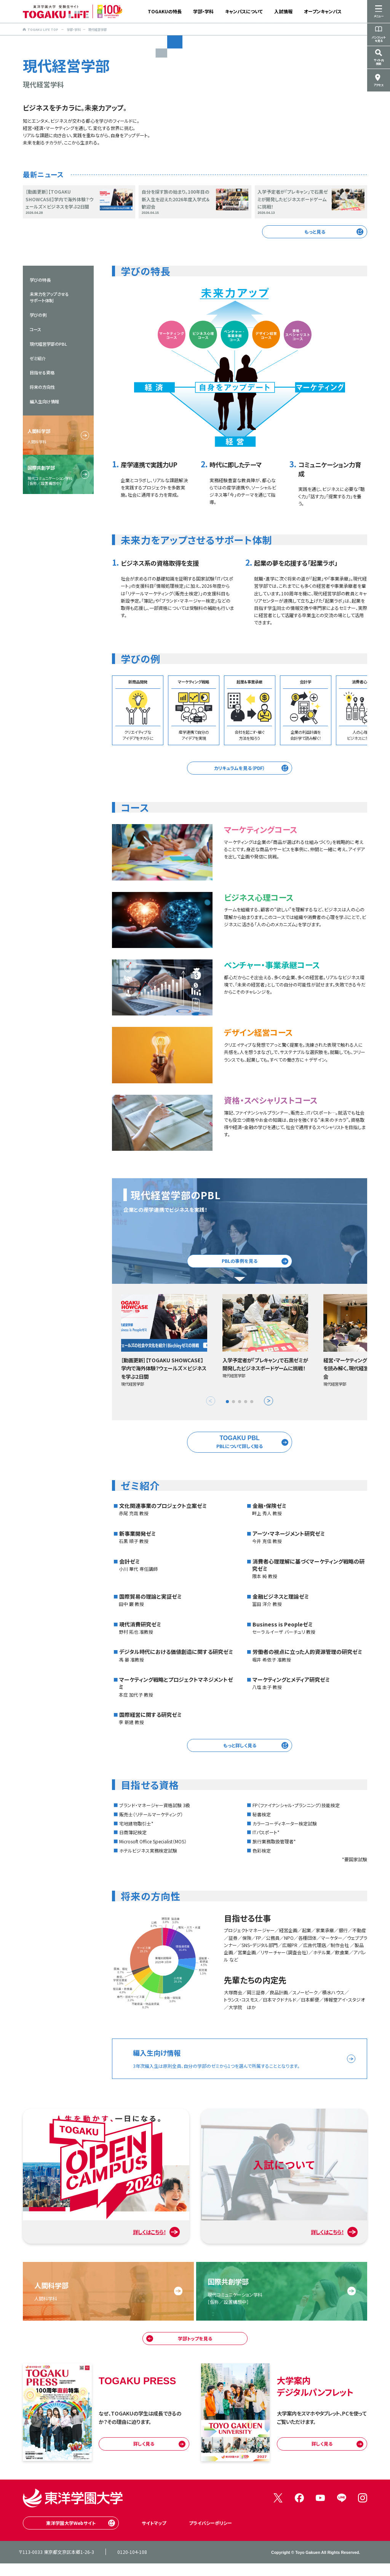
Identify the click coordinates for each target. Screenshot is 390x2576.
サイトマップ (154, 2536)
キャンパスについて (244, 11)
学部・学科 (203, 11)
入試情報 (283, 11)
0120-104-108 (132, 2564)
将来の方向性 (42, 400)
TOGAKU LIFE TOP (40, 29)
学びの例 (38, 327)
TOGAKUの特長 (165, 11)
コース (35, 342)
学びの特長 (40, 292)
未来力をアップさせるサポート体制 (49, 310)
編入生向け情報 (44, 414)
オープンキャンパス (323, 11)
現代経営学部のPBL (48, 356)
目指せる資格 (42, 385)
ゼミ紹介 (38, 371)
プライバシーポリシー (210, 2536)
